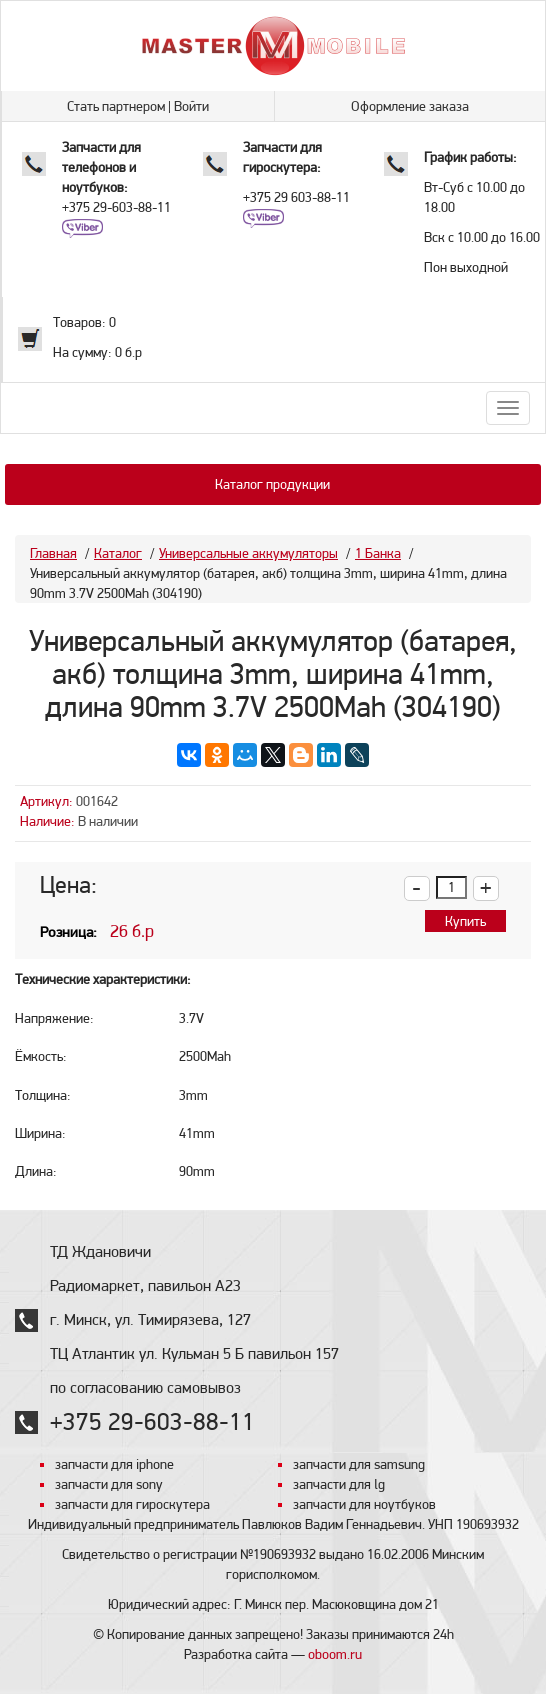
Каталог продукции (272, 484)
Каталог (118, 553)
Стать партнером (116, 106)
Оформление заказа (410, 106)
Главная (53, 553)
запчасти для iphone (114, 1464)
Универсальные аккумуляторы (248, 553)
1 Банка (378, 553)
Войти (191, 106)
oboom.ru (335, 1654)
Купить (465, 921)
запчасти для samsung (359, 1464)
